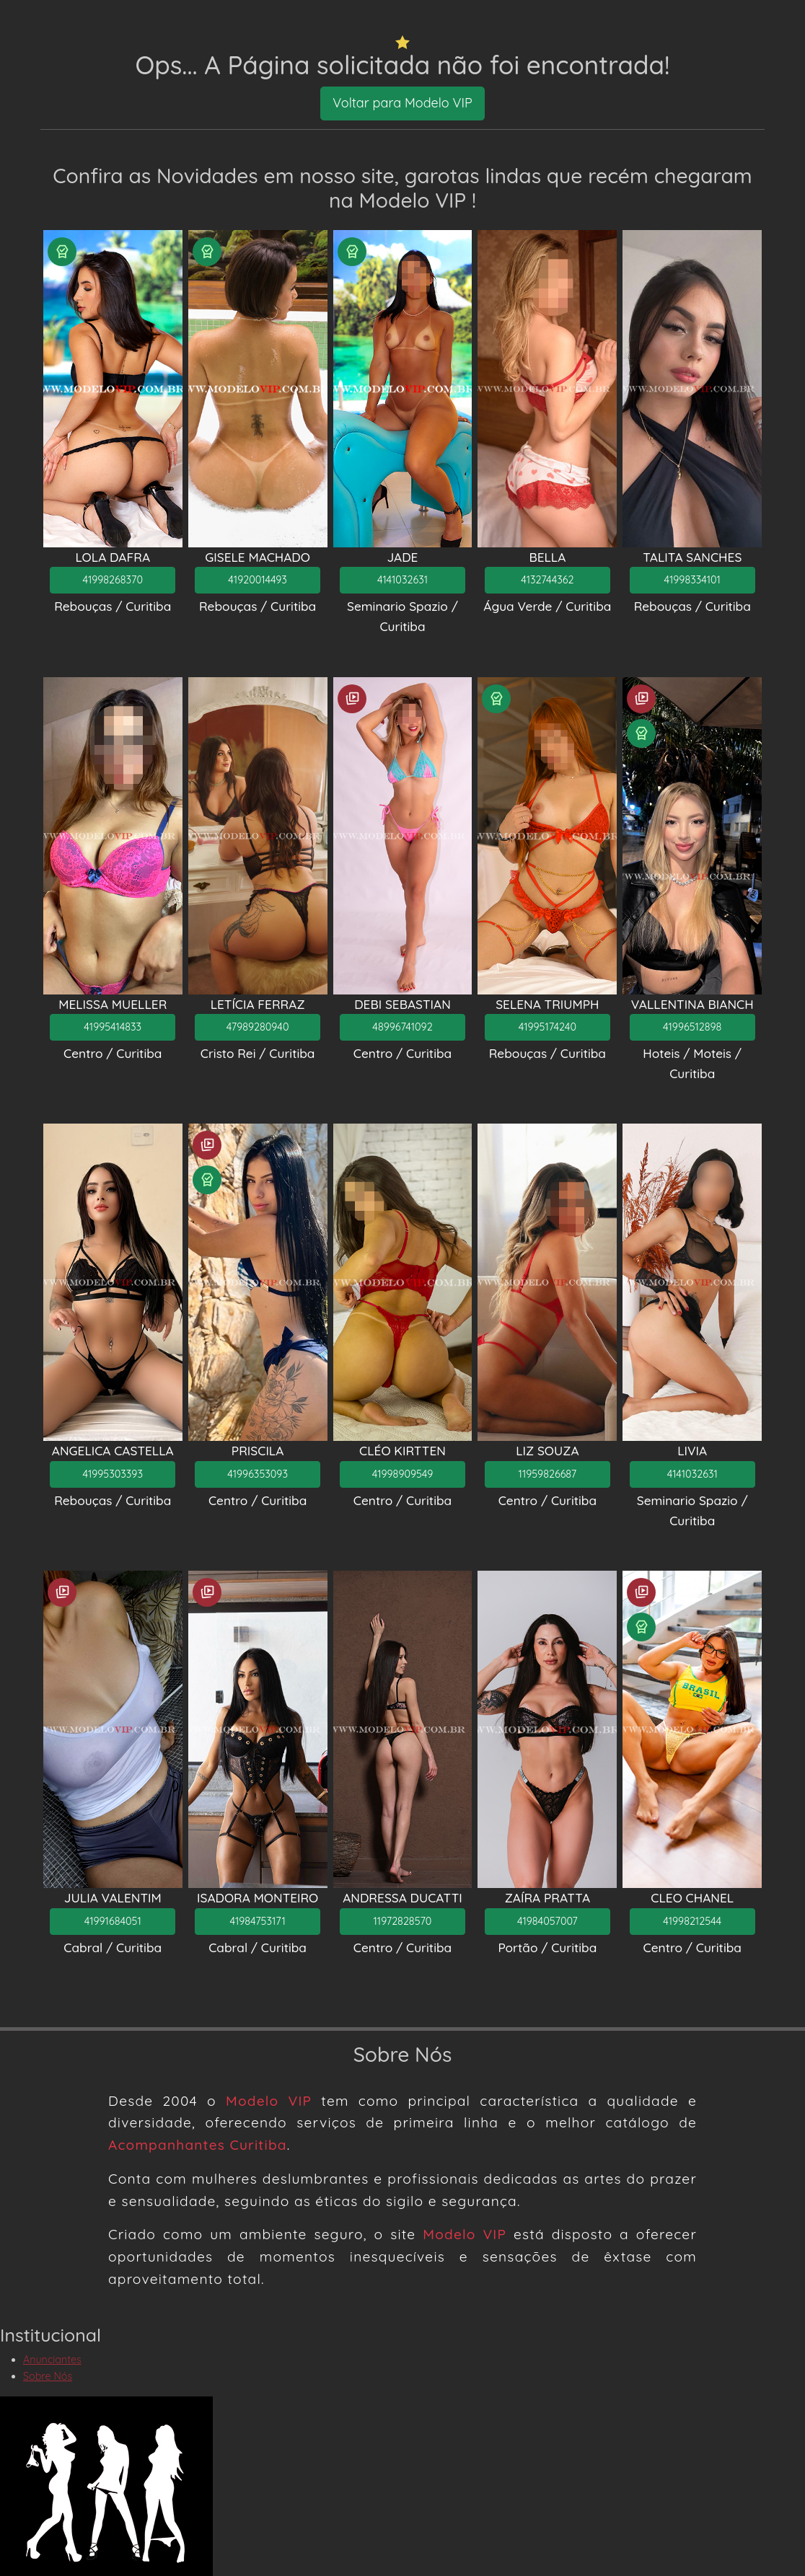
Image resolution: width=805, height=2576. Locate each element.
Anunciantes (52, 2359)
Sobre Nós (48, 2376)
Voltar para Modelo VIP (402, 102)
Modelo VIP (269, 2100)
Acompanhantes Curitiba (198, 2144)
